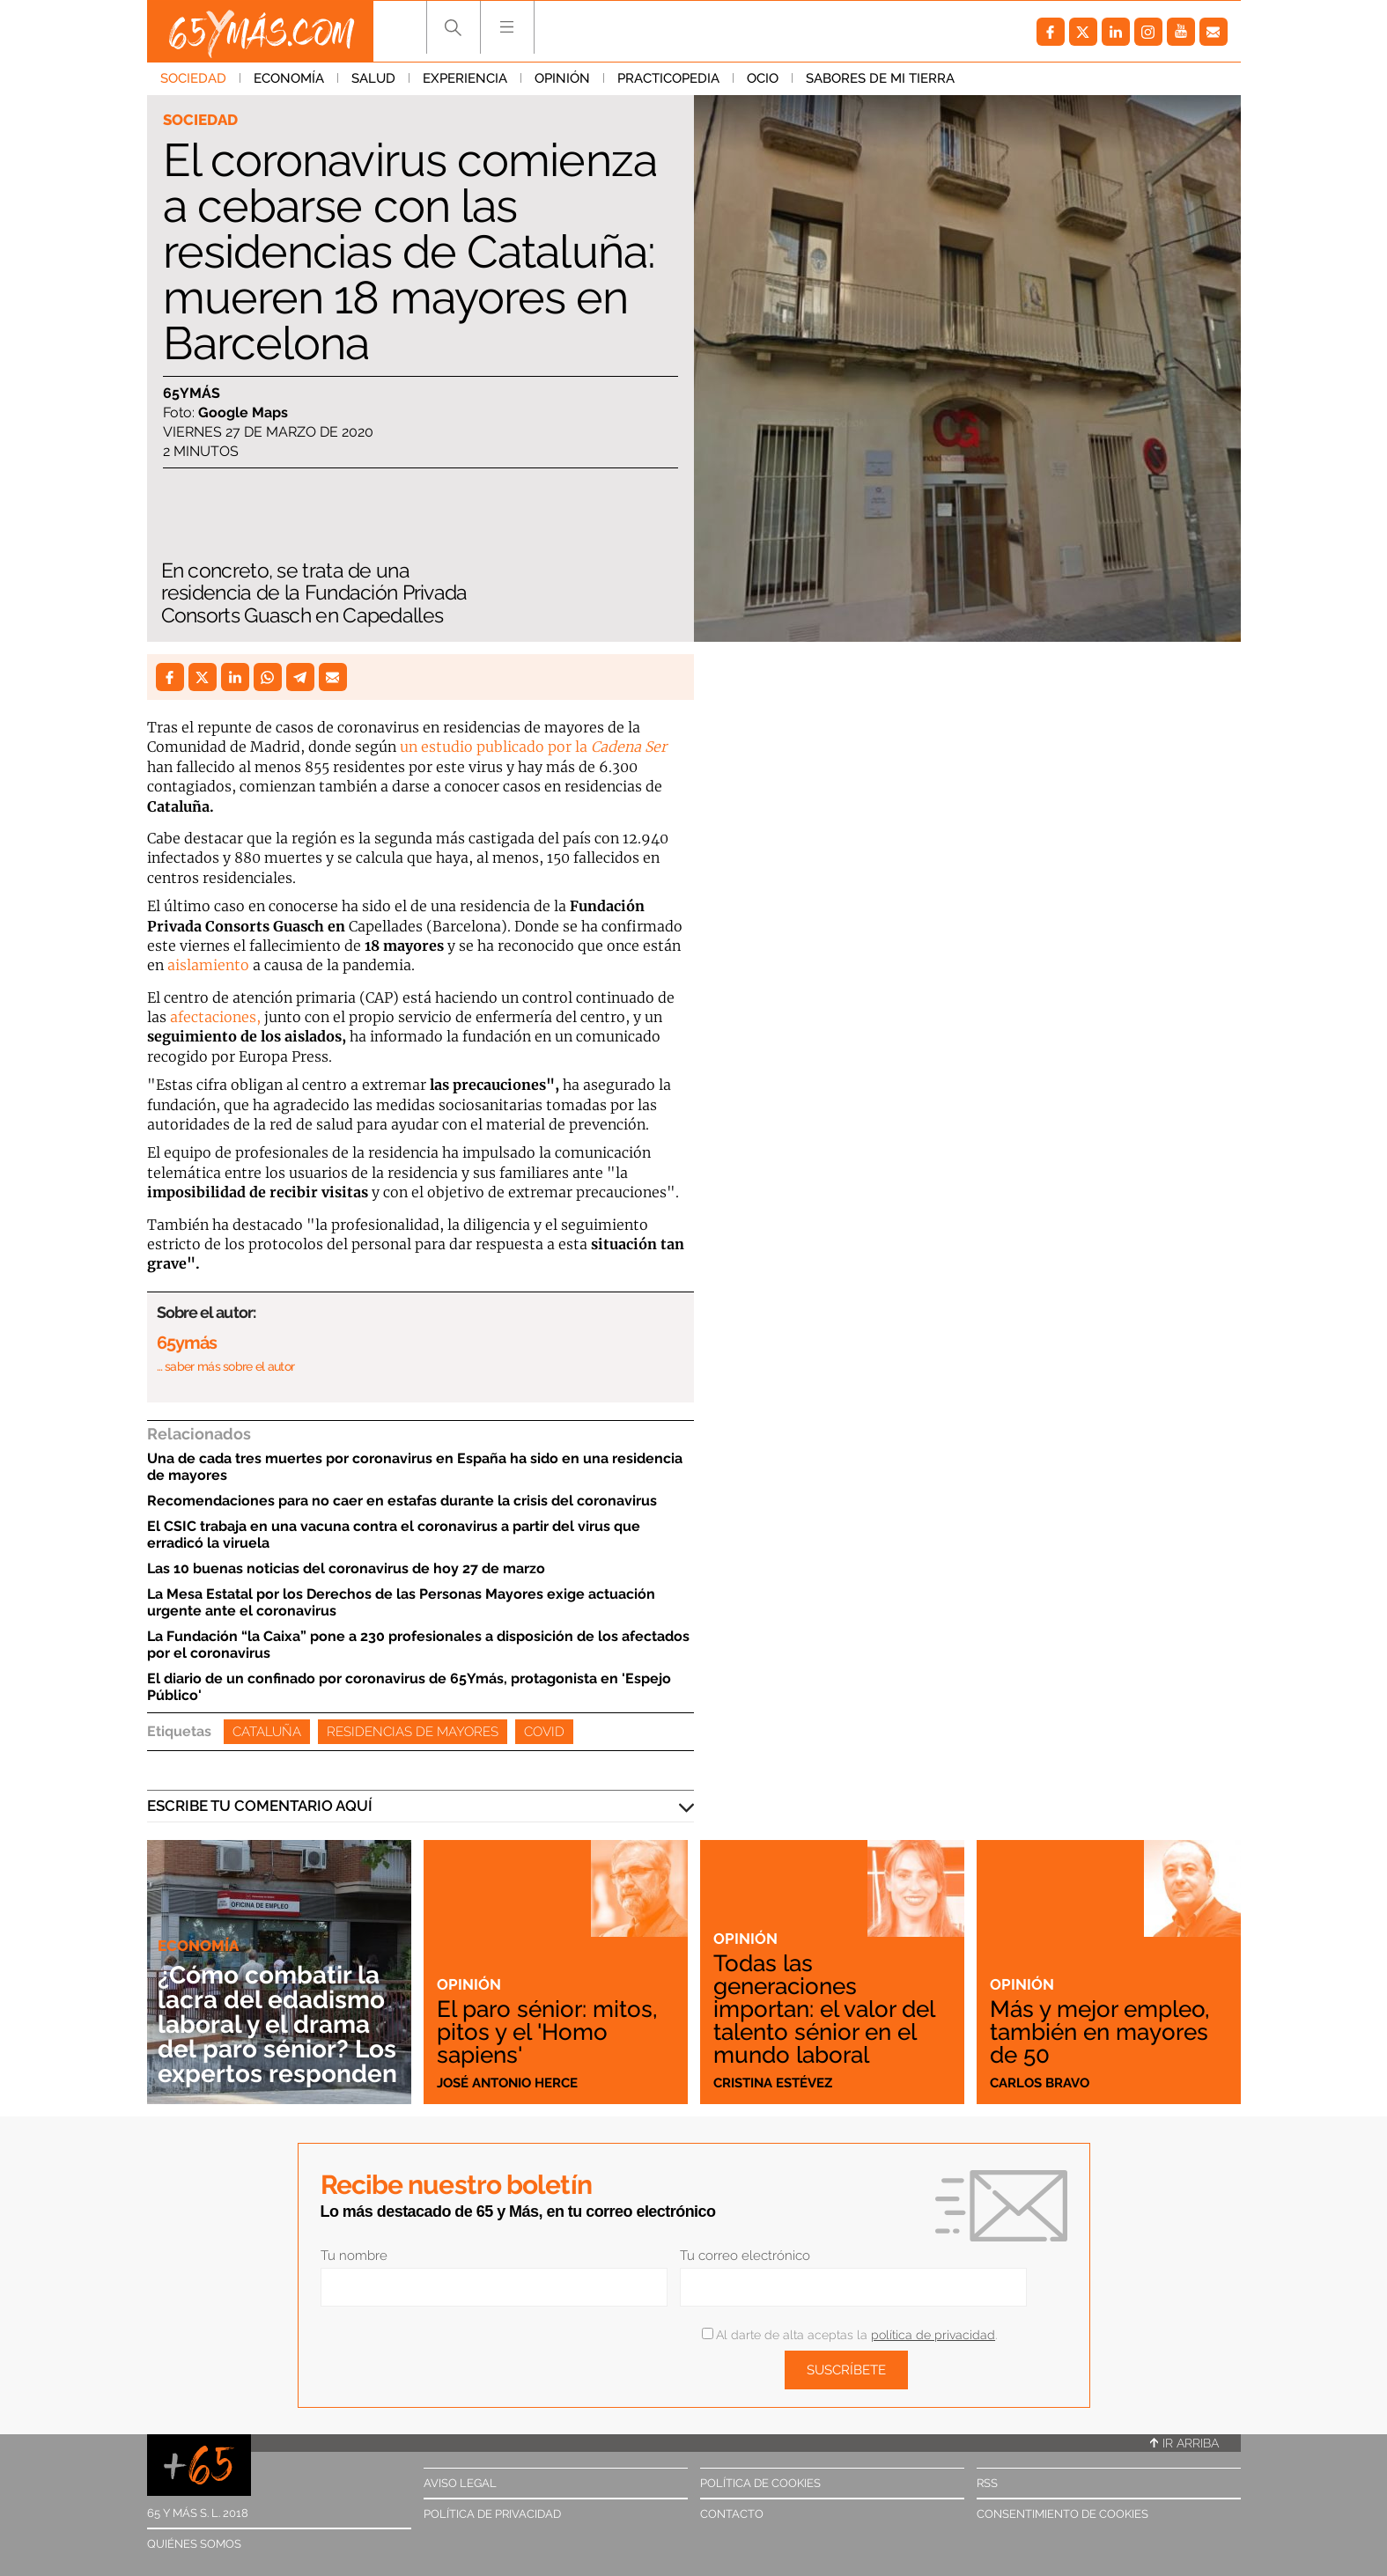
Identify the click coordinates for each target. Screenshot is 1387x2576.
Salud (373, 78)
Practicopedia (668, 78)
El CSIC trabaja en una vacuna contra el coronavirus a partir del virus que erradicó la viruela (393, 1534)
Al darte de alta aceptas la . (849, 2335)
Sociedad (193, 78)
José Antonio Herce (507, 2083)
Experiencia (465, 78)
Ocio (762, 78)
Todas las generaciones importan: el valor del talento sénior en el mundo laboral (823, 2009)
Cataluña (266, 1732)
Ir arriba (1184, 2443)
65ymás (191, 393)
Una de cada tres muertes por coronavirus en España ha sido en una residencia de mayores (414, 1466)
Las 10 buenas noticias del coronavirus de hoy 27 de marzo (346, 1568)
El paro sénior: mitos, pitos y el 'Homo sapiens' (547, 2032)
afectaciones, (215, 1017)
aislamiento (208, 965)
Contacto (732, 2514)
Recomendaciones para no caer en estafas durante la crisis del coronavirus (402, 1500)
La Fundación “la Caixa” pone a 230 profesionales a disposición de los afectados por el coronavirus (418, 1644)
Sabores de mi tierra (880, 78)
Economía (289, 78)
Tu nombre (354, 2255)
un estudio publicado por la (533, 746)
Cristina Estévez (772, 2083)
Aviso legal (460, 2483)
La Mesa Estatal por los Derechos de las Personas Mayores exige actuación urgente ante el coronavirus (401, 1602)
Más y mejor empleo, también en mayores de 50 (1099, 2032)
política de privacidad (933, 2335)
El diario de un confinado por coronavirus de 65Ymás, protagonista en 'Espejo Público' (409, 1687)
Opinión (562, 78)
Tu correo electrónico (745, 2255)
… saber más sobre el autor (226, 1366)
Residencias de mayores (412, 1732)
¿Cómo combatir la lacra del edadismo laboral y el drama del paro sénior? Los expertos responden (277, 2024)
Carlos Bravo (1039, 2083)
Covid (544, 1732)
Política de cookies (760, 2483)
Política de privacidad (492, 2514)
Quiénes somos (194, 2543)
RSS (987, 2483)
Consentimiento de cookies (1062, 2514)
